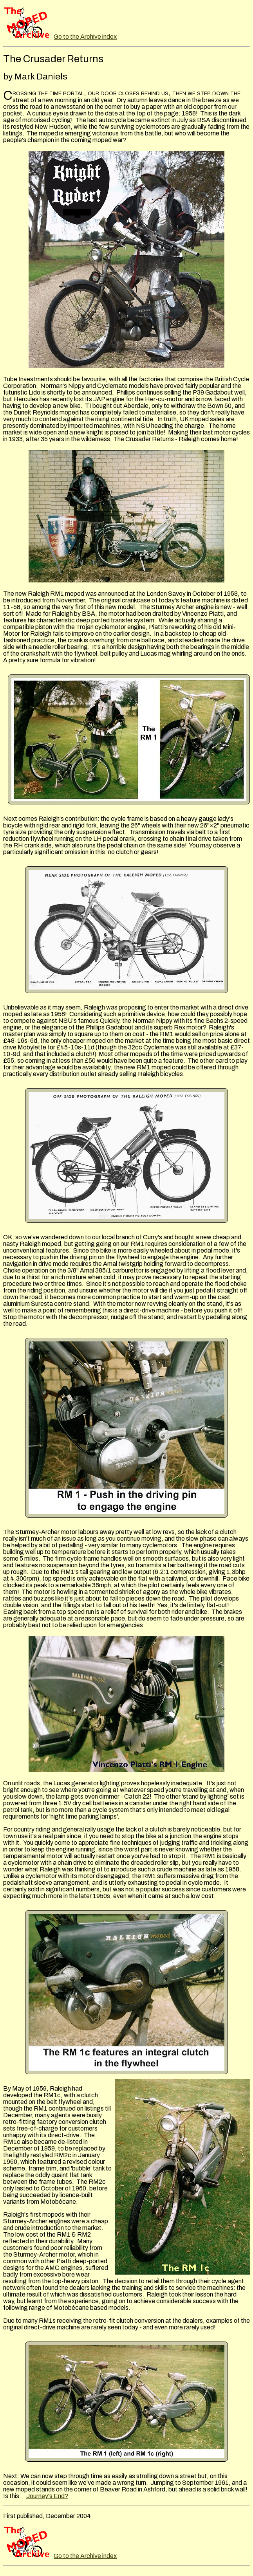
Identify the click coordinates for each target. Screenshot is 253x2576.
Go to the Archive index (85, 36)
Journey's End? (47, 2496)
